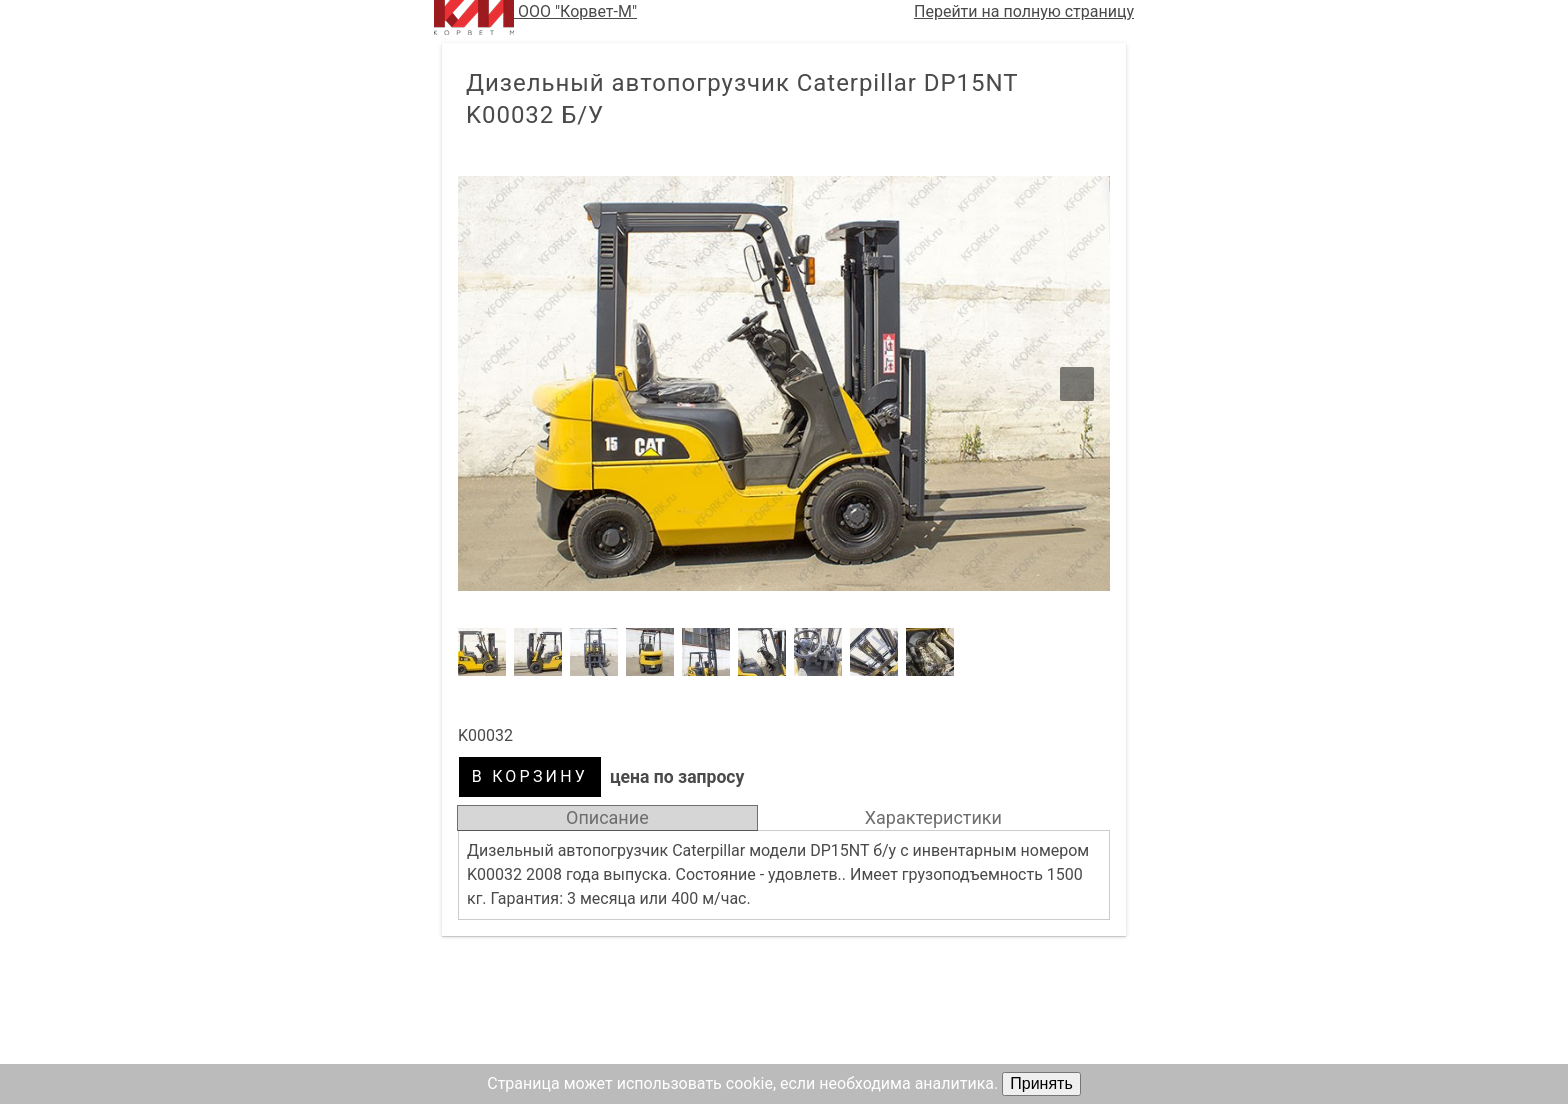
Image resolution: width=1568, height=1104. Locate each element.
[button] (784, 383)
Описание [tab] (607, 817)
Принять (1041, 1083)
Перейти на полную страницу (1024, 11)
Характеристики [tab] (933, 817)
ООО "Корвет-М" (535, 17)
